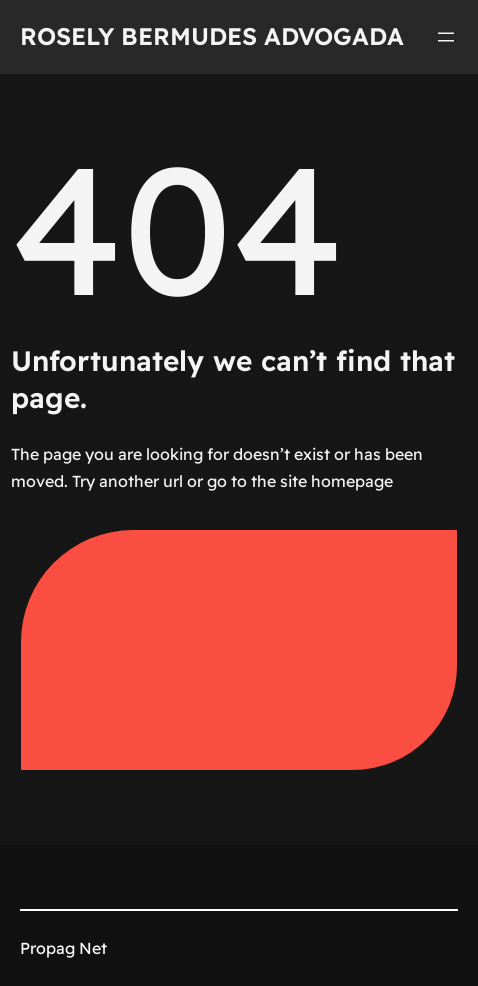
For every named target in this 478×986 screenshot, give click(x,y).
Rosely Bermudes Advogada (212, 36)
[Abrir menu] (446, 37)
